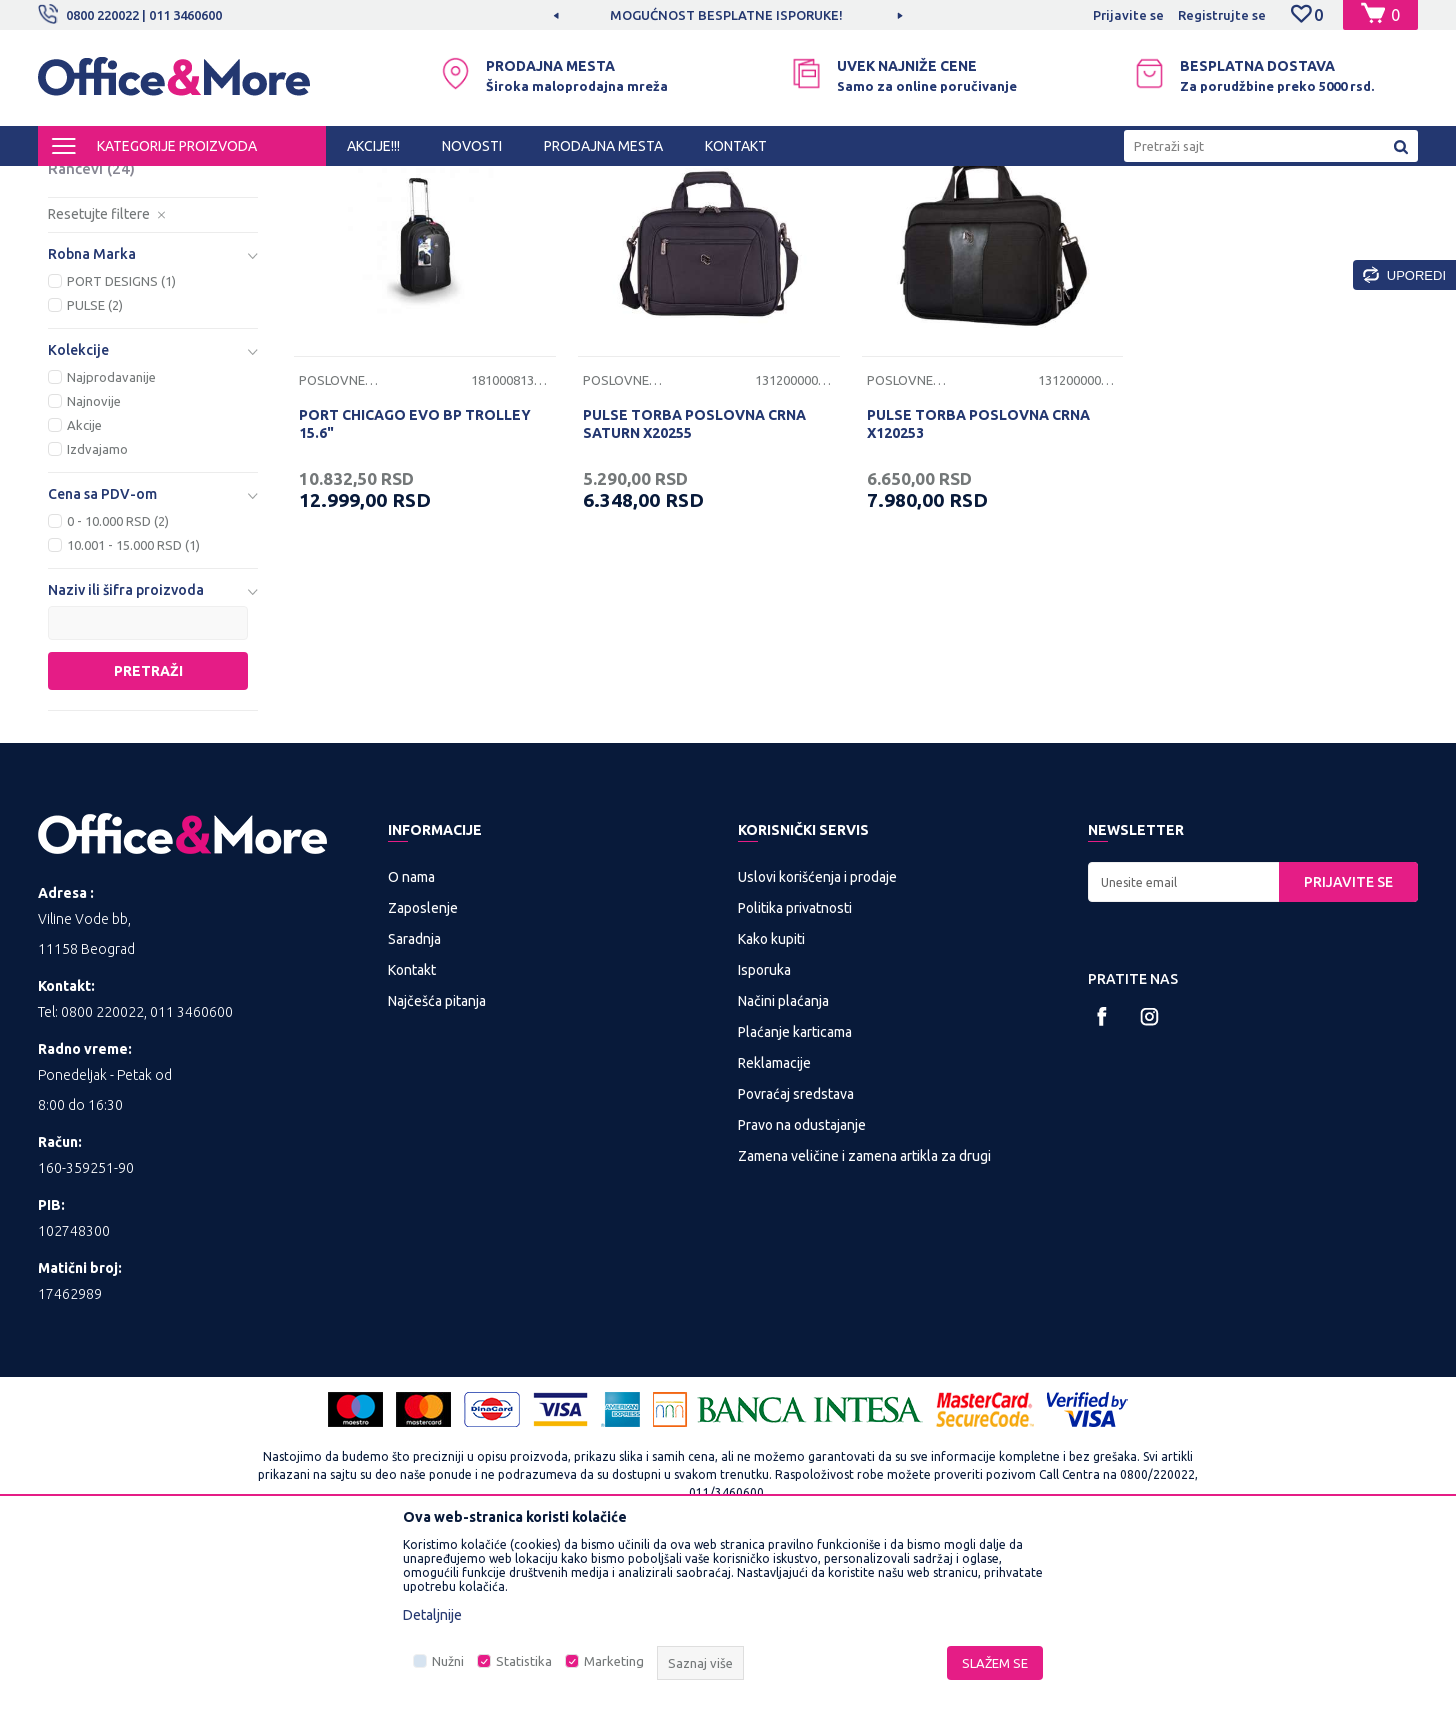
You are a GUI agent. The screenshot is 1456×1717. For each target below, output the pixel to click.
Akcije (84, 591)
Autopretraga (879, 218)
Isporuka (764, 1136)
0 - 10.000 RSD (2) (118, 687)
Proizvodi (157, 184)
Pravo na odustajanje (802, 1291)
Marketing (614, 1661)
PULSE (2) (95, 471)
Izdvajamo (97, 615)
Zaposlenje (423, 1074)
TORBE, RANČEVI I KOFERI (277, 184)
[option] (728, 15)
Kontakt (412, 1136)
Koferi (81, 310)
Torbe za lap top (122, 262)
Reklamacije (774, 1229)
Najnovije (94, 567)
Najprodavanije (111, 543)
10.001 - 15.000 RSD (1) (133, 711)
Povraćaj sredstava (796, 1260)
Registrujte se (1222, 15)
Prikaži (1183, 218)
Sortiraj (982, 218)
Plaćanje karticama (795, 1198)
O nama (411, 1043)
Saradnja (414, 1105)
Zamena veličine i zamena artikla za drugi (864, 1322)
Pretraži (148, 837)
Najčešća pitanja (437, 1167)
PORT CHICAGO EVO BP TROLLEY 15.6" (415, 590)
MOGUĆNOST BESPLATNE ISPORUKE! (726, 15)
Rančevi (91, 334)
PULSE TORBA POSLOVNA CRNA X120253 (978, 590)
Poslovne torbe (114, 286)
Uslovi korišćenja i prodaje (817, 1043)
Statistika (524, 1661)
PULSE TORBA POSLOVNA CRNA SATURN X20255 (694, 590)
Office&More (76, 184)
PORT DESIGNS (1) (121, 447)
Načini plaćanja (783, 1167)
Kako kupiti (771, 1105)
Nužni (448, 1661)
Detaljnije (432, 1615)
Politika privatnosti (795, 1074)
